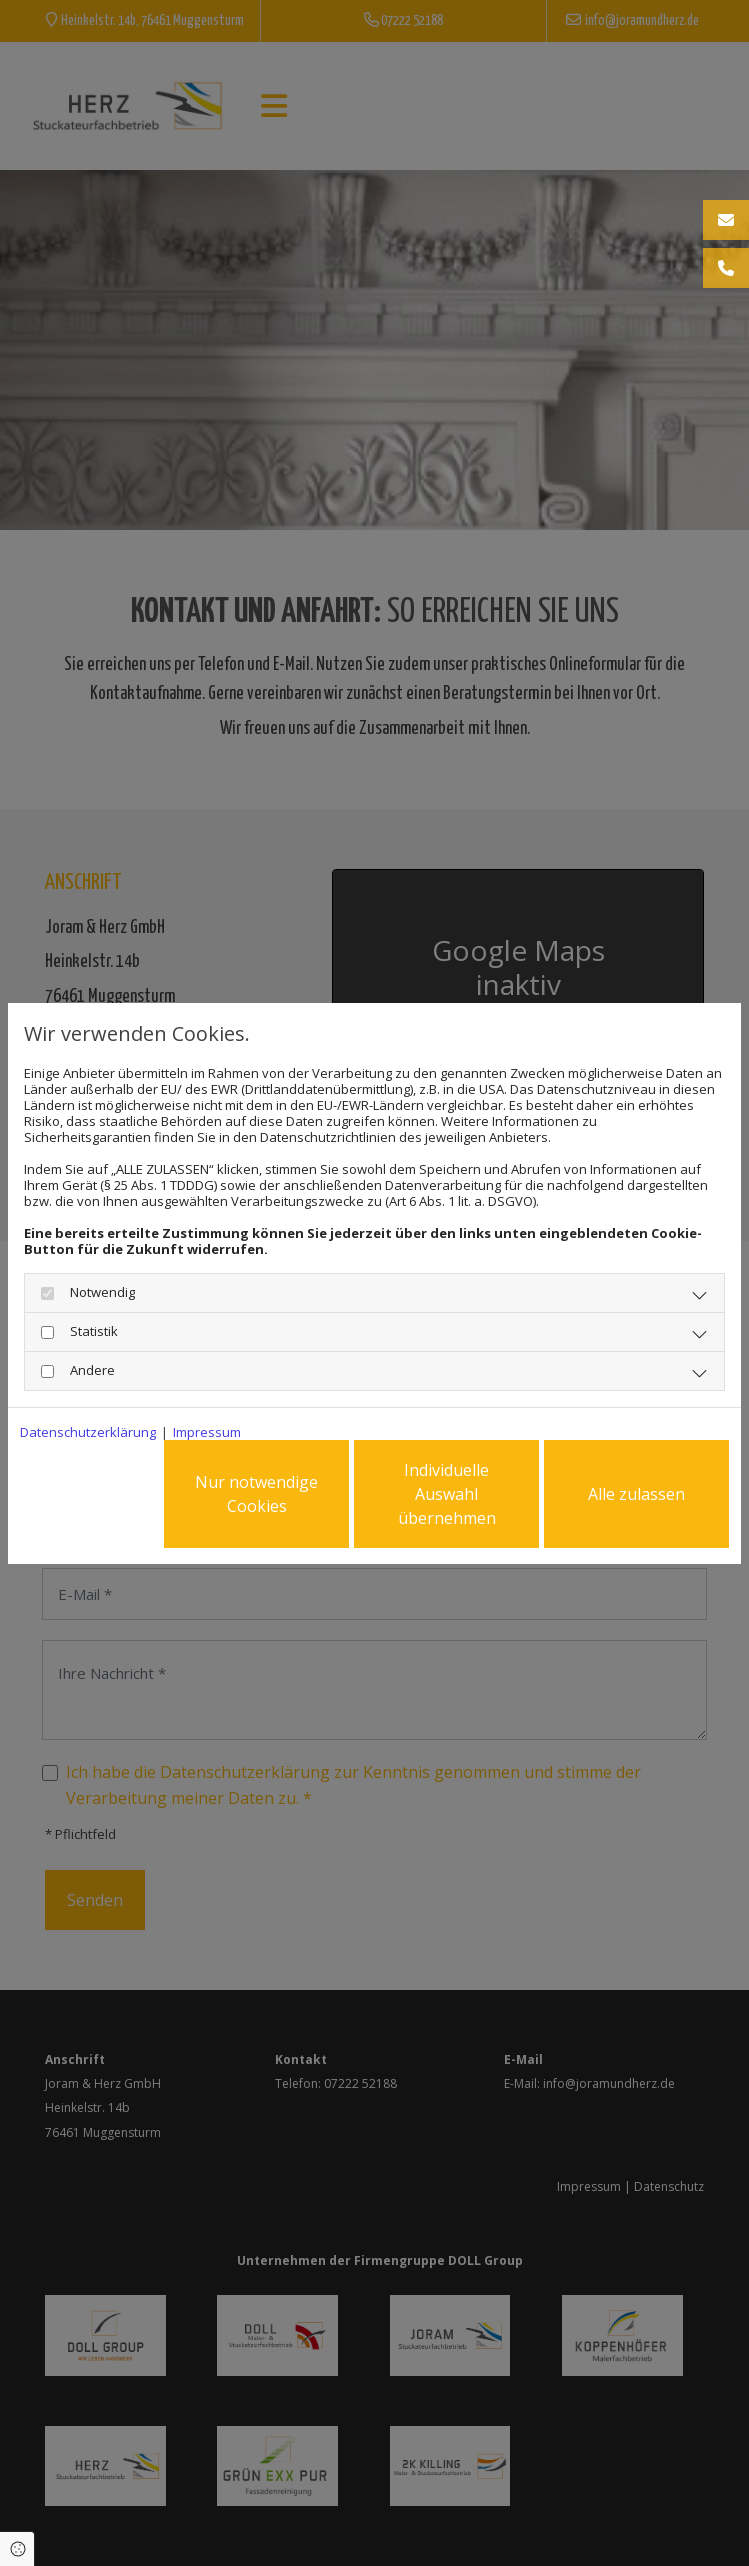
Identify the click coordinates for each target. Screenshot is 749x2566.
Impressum (207, 1432)
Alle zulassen (636, 1494)
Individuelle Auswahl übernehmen (447, 1494)
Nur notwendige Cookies (256, 1494)
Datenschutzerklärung (88, 1432)
